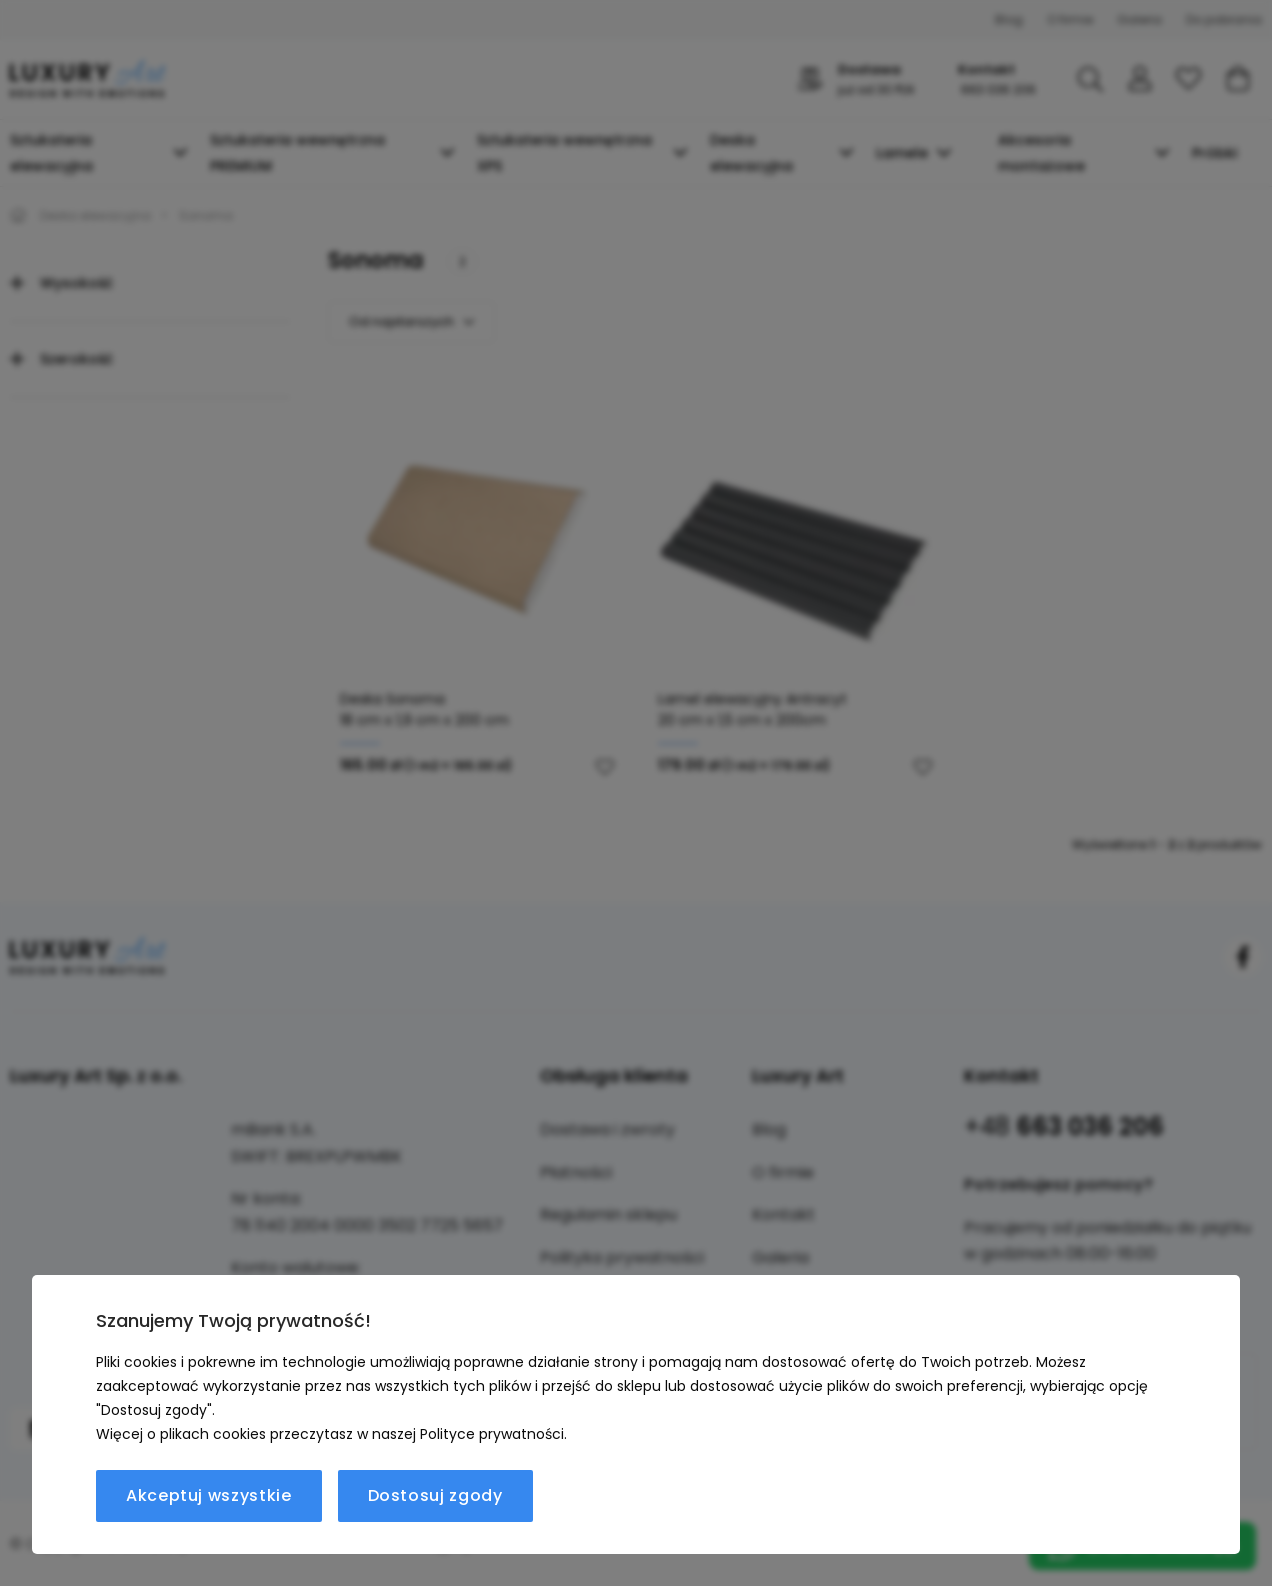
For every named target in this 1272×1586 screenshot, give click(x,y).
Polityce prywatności (492, 1434)
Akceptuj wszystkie (209, 1495)
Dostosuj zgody (435, 1495)
